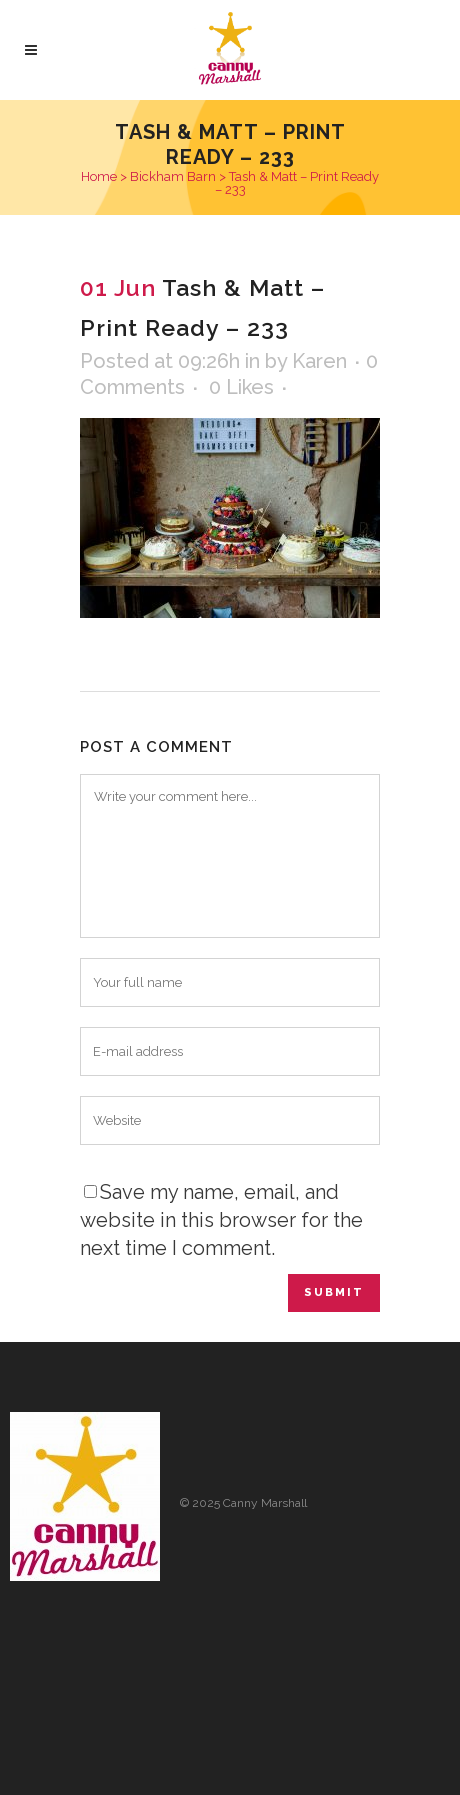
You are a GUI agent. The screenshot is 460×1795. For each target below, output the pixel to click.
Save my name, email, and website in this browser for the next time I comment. (221, 1220)
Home (99, 176)
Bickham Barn (173, 176)
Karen (319, 361)
